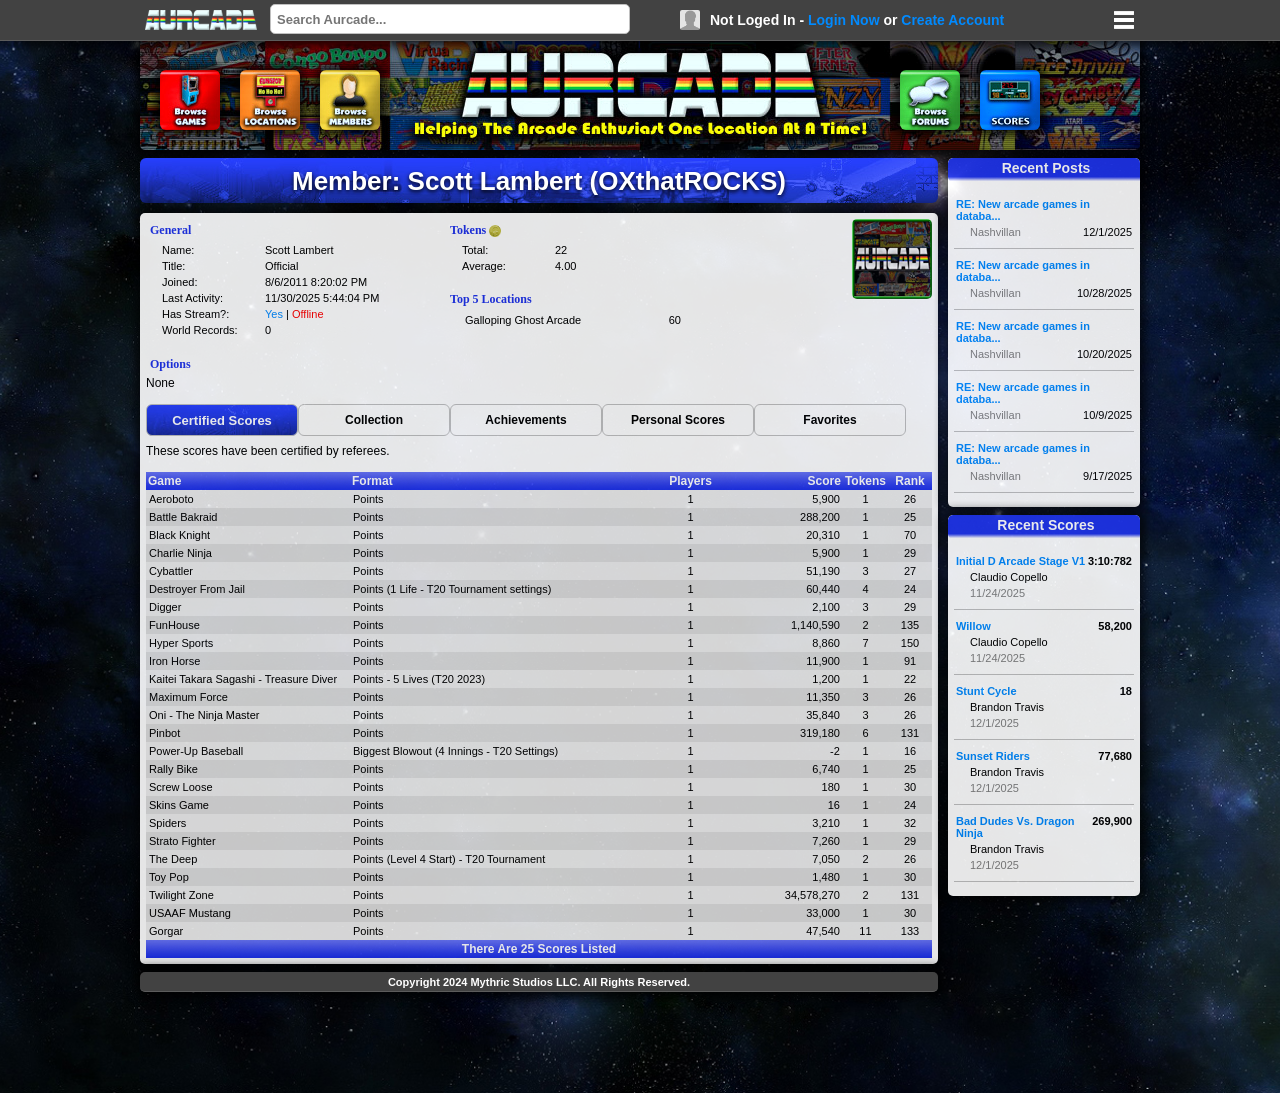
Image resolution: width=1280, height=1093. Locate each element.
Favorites (829, 420)
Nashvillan (995, 232)
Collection (374, 420)
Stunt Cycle (986, 691)
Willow (973, 626)
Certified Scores (222, 420)
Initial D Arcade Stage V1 (1020, 561)
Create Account (952, 20)
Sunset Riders (993, 756)
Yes (274, 314)
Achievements (525, 420)
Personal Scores (678, 420)
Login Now (844, 20)
